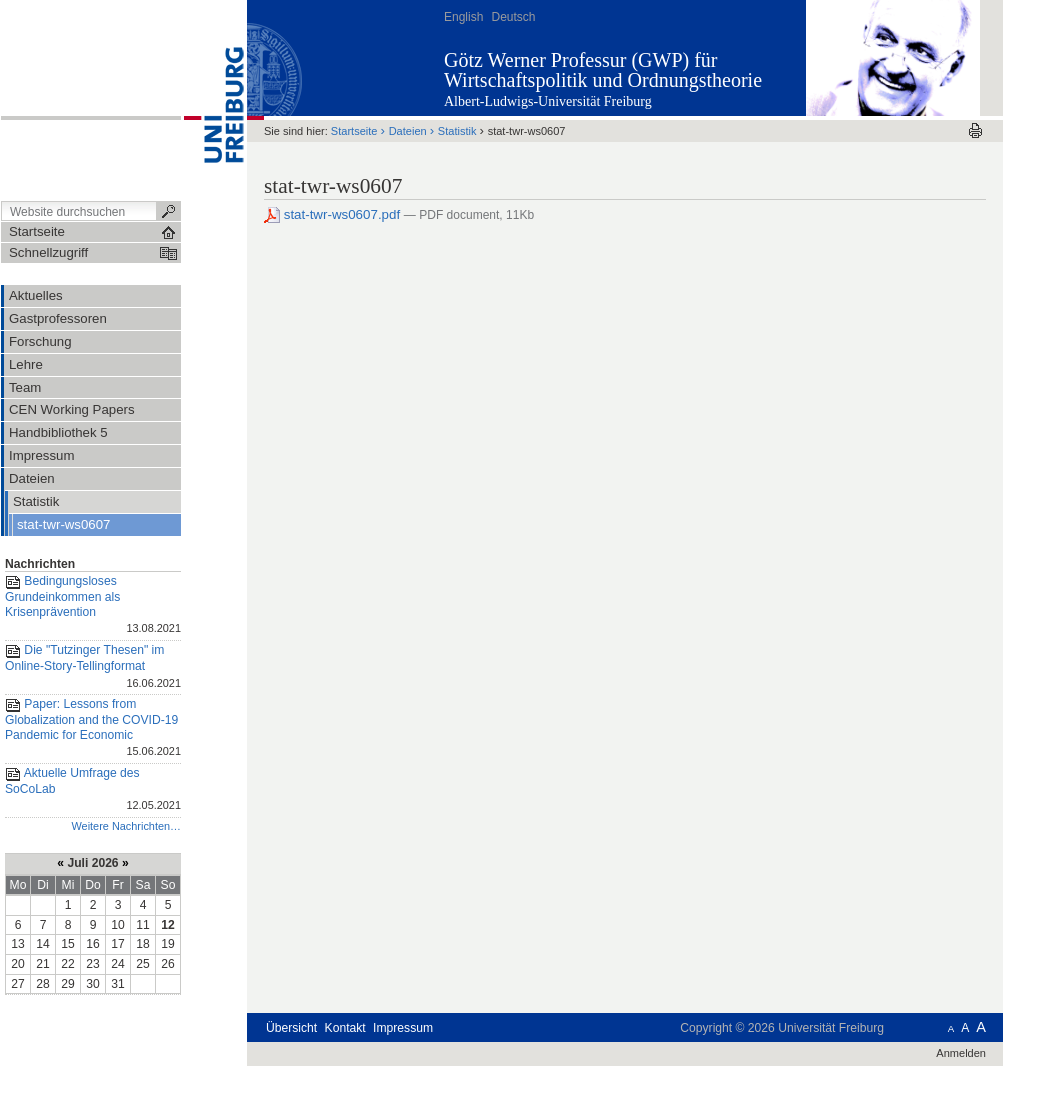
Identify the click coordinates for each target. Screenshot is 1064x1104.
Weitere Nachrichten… (126, 826)
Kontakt (345, 1028)
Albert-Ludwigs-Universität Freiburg (548, 101)
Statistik (457, 131)
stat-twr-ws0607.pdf (334, 214)
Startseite (354, 131)
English (463, 17)
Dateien (408, 131)
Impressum (403, 1028)
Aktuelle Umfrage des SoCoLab (93, 790)
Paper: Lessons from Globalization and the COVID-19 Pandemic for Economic (93, 729)
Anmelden (961, 1053)
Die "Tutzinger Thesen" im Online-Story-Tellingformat (93, 667)
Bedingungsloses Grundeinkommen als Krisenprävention (93, 606)
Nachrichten (40, 564)
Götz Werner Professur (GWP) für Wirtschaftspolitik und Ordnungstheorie (603, 70)
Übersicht (291, 1028)
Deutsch (513, 17)
